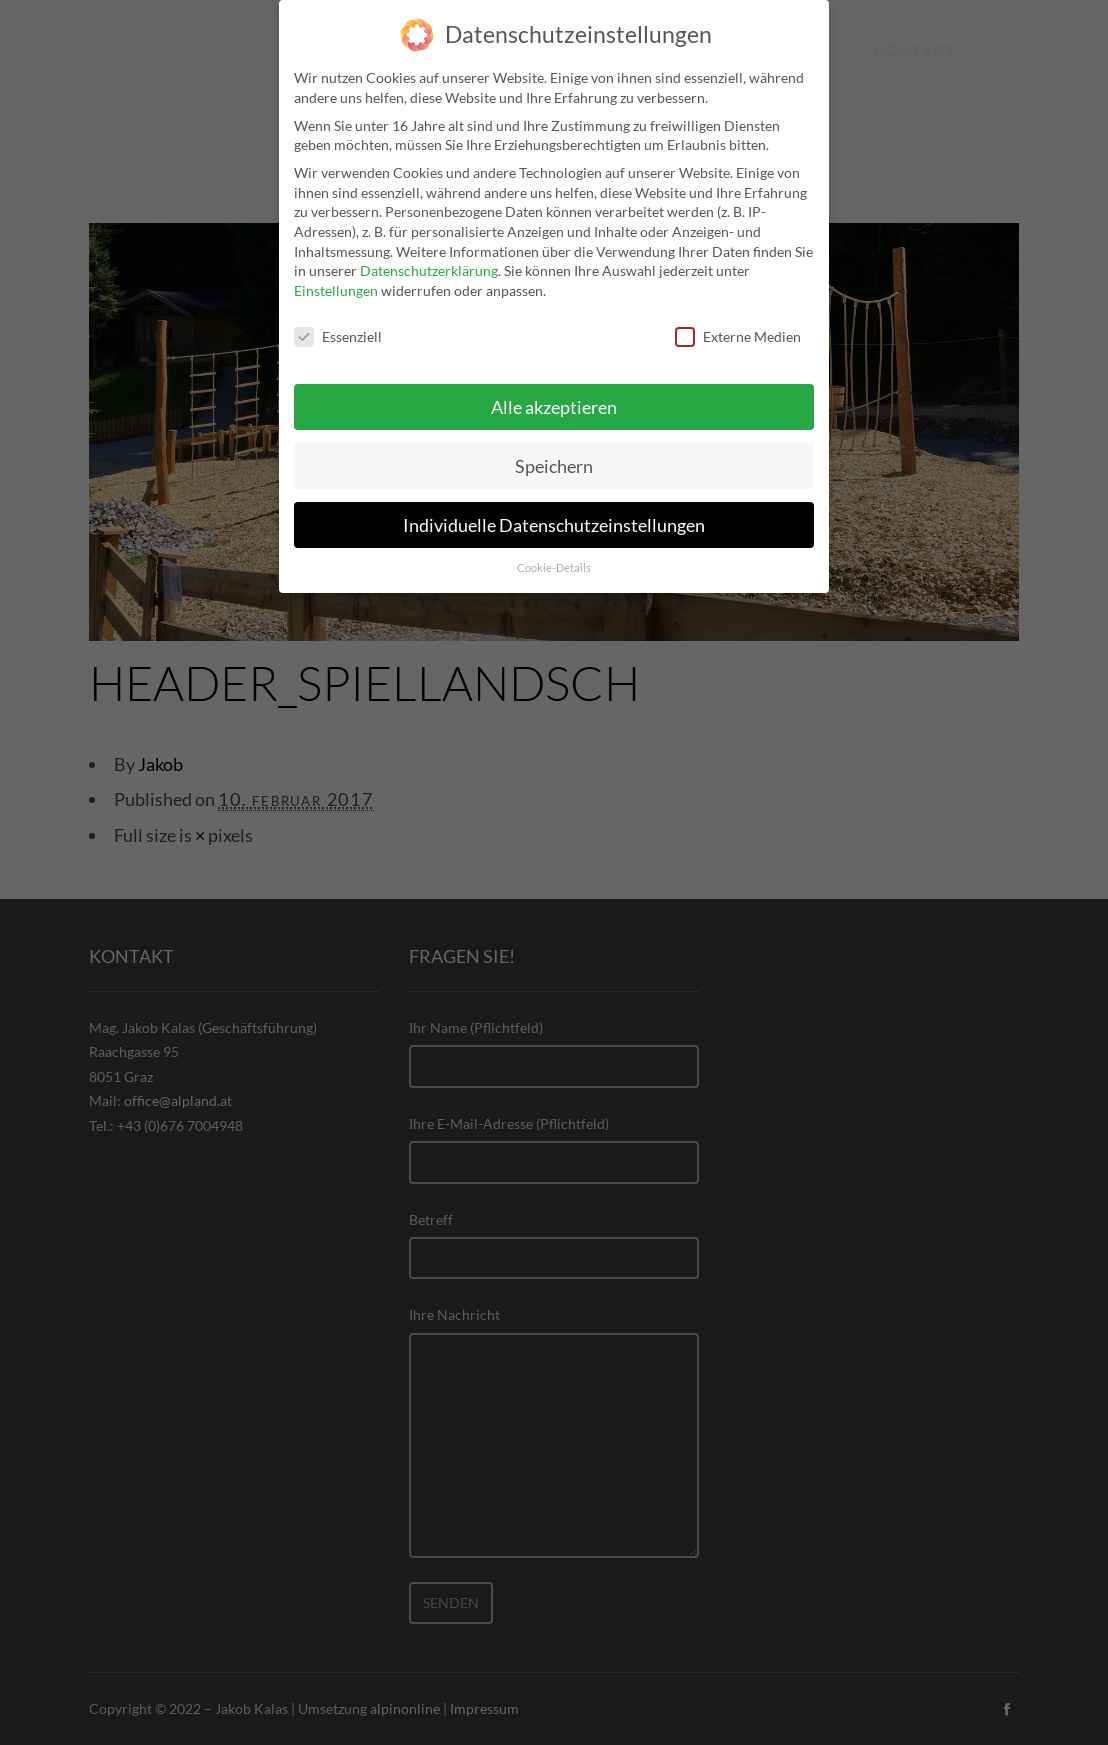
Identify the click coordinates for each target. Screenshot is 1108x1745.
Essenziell (338, 324)
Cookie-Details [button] (554, 556)
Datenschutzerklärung (429, 258)
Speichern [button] (554, 454)
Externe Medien (738, 324)
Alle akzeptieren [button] (554, 395)
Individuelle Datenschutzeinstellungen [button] (554, 512)
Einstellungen (336, 278)
